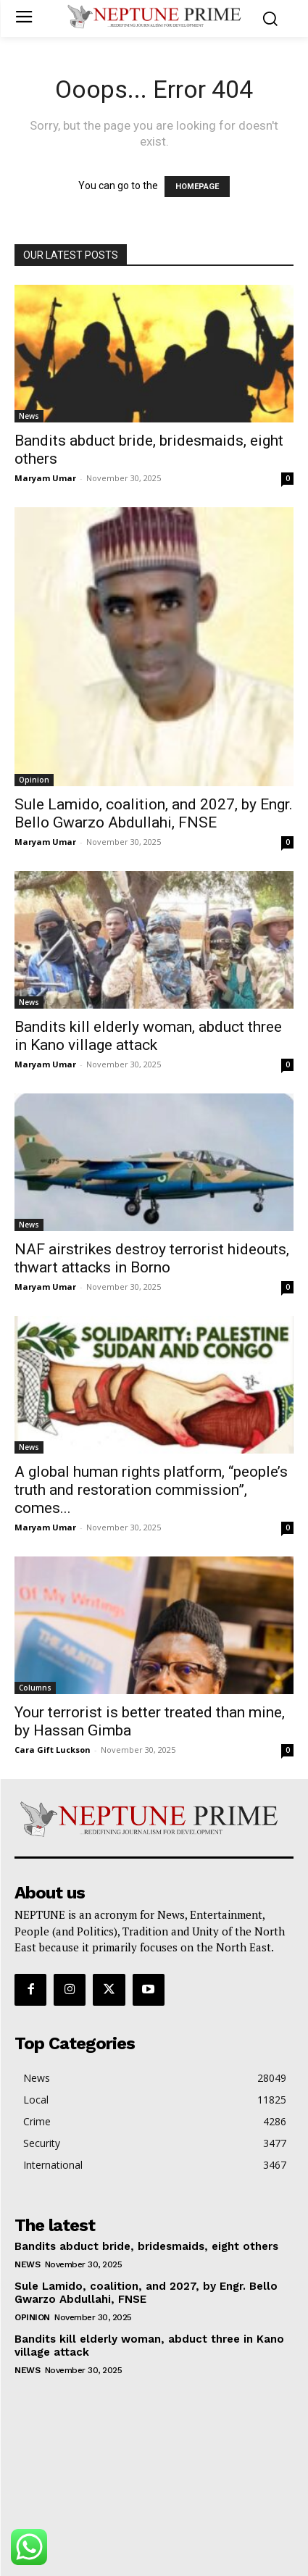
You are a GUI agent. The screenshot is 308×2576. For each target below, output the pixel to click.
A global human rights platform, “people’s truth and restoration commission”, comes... (151, 1490)
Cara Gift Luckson (52, 1749)
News (29, 416)
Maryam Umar (45, 477)
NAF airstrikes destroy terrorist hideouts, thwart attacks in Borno (151, 1258)
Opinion (34, 780)
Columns (35, 1688)
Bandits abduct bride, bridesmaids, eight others (146, 2246)
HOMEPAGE (197, 186)
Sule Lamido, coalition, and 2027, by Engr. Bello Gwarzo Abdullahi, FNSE (153, 813)
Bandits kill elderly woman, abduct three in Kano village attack (148, 1036)
